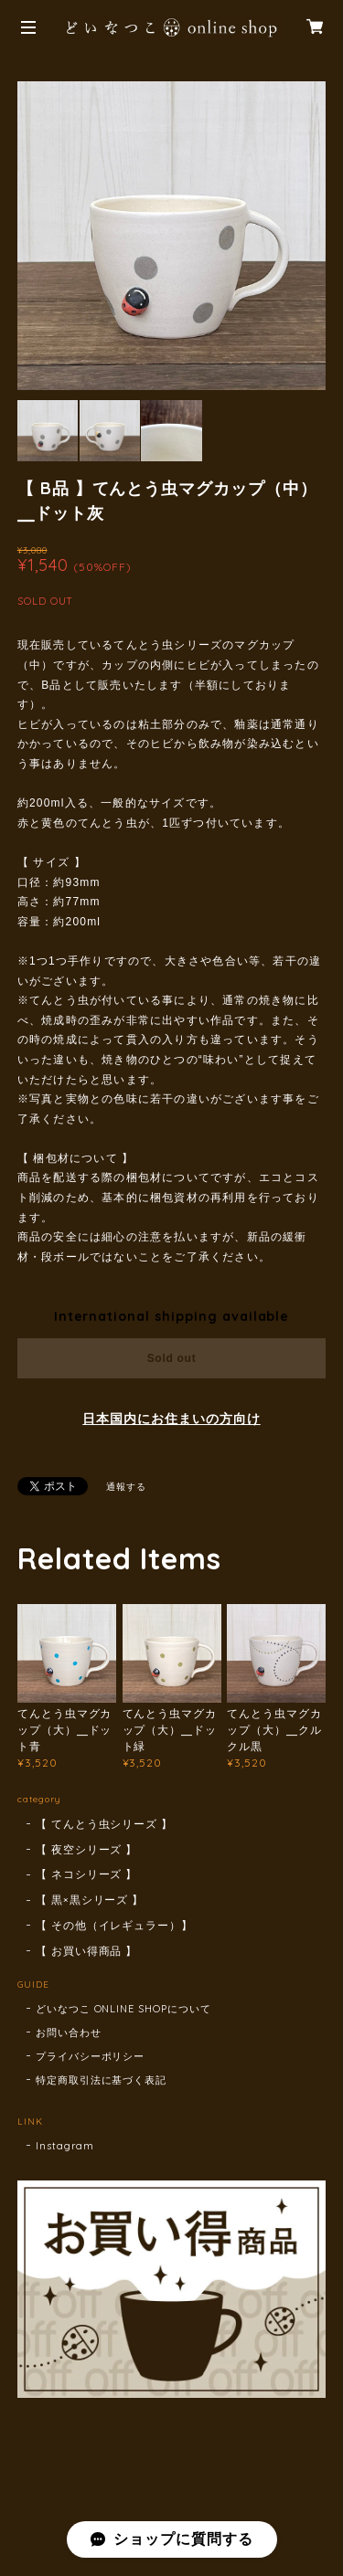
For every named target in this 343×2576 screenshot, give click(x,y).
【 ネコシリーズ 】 (87, 1874)
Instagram (65, 2145)
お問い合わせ (69, 2032)
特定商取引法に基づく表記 (101, 2080)
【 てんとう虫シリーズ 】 (104, 1824)
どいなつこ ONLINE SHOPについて (123, 2008)
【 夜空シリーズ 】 (87, 1849)
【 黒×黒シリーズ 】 (90, 1899)
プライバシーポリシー (90, 2056)
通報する (126, 1487)
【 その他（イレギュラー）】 (114, 1925)
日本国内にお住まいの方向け (171, 1418)
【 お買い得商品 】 (87, 1951)
